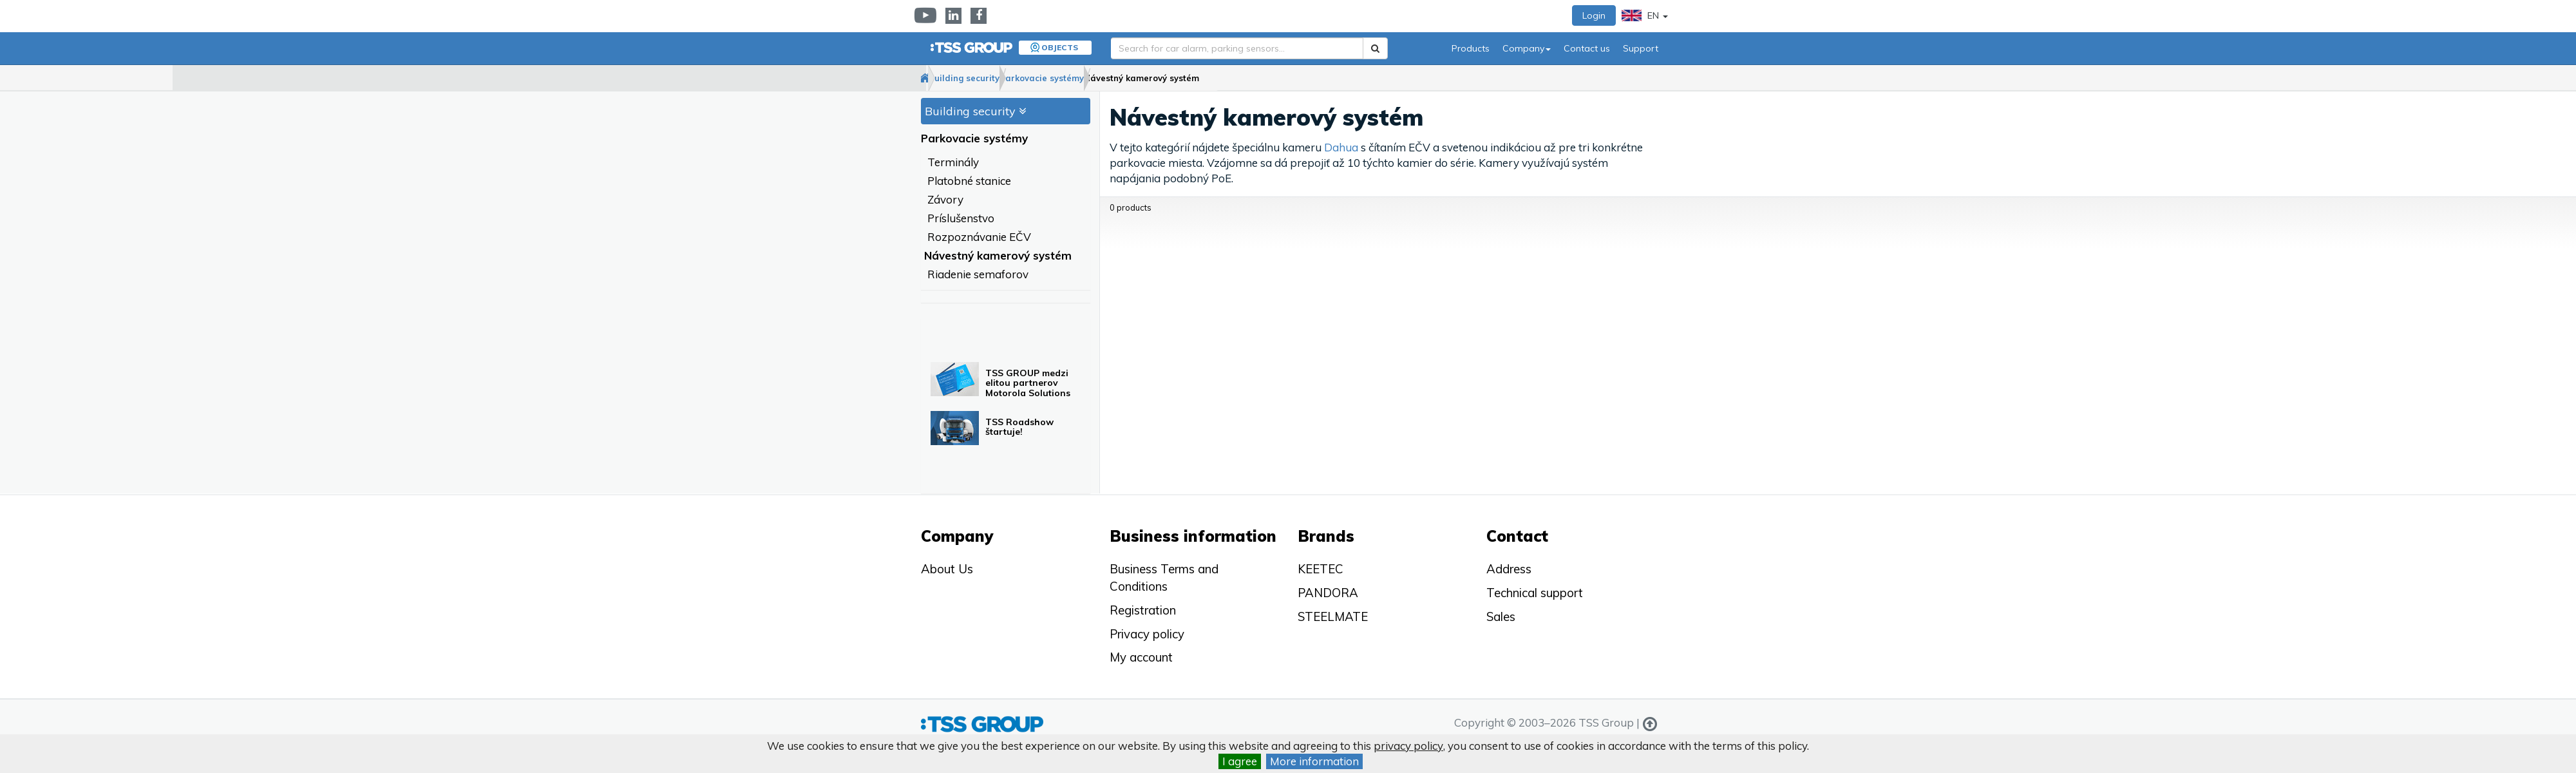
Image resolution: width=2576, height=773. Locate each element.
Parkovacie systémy (1109, 78)
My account (1141, 657)
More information (1314, 761)
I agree (1239, 761)
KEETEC (1320, 569)
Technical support (1534, 592)
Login (1593, 15)
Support (1640, 48)
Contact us (1587, 48)
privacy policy (1408, 745)
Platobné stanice (969, 181)
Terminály (953, 162)
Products (1471, 48)
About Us (947, 569)
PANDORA (1328, 592)
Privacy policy (1147, 634)
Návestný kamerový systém (1235, 78)
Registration (1143, 610)
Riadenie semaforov (977, 275)
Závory (945, 200)
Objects (1059, 47)
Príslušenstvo (960, 218)
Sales (1500, 616)
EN (1645, 15)
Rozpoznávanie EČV (979, 237)
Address (1508, 569)
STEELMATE (1333, 616)
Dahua (1341, 148)
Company (1526, 48)
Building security (1006, 78)
